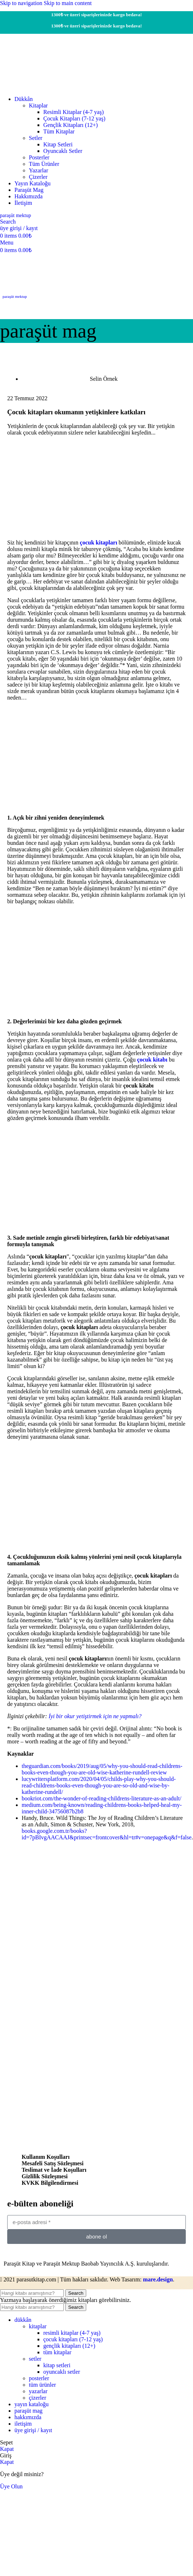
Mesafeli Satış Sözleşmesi (53, 2163)
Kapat (7, 2449)
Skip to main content (68, 3)
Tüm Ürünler (44, 164)
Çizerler (38, 177)
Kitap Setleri (58, 144)
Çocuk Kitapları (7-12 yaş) (74, 118)
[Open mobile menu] (6, 242)
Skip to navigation (22, 3)
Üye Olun (11, 2486)
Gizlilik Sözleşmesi (45, 2176)
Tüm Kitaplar (59, 131)
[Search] (8, 222)
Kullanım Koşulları (46, 2157)
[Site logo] (47, 87)
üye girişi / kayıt (33, 2430)
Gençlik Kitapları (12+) (70, 125)
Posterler (39, 157)
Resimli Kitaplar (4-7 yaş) (73, 112)
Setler (35, 138)
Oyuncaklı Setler (62, 151)
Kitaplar (38, 105)
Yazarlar (38, 170)
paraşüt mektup (15, 296)
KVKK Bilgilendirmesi (50, 2183)
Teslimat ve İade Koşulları (54, 2170)
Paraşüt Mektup (15, 215)
